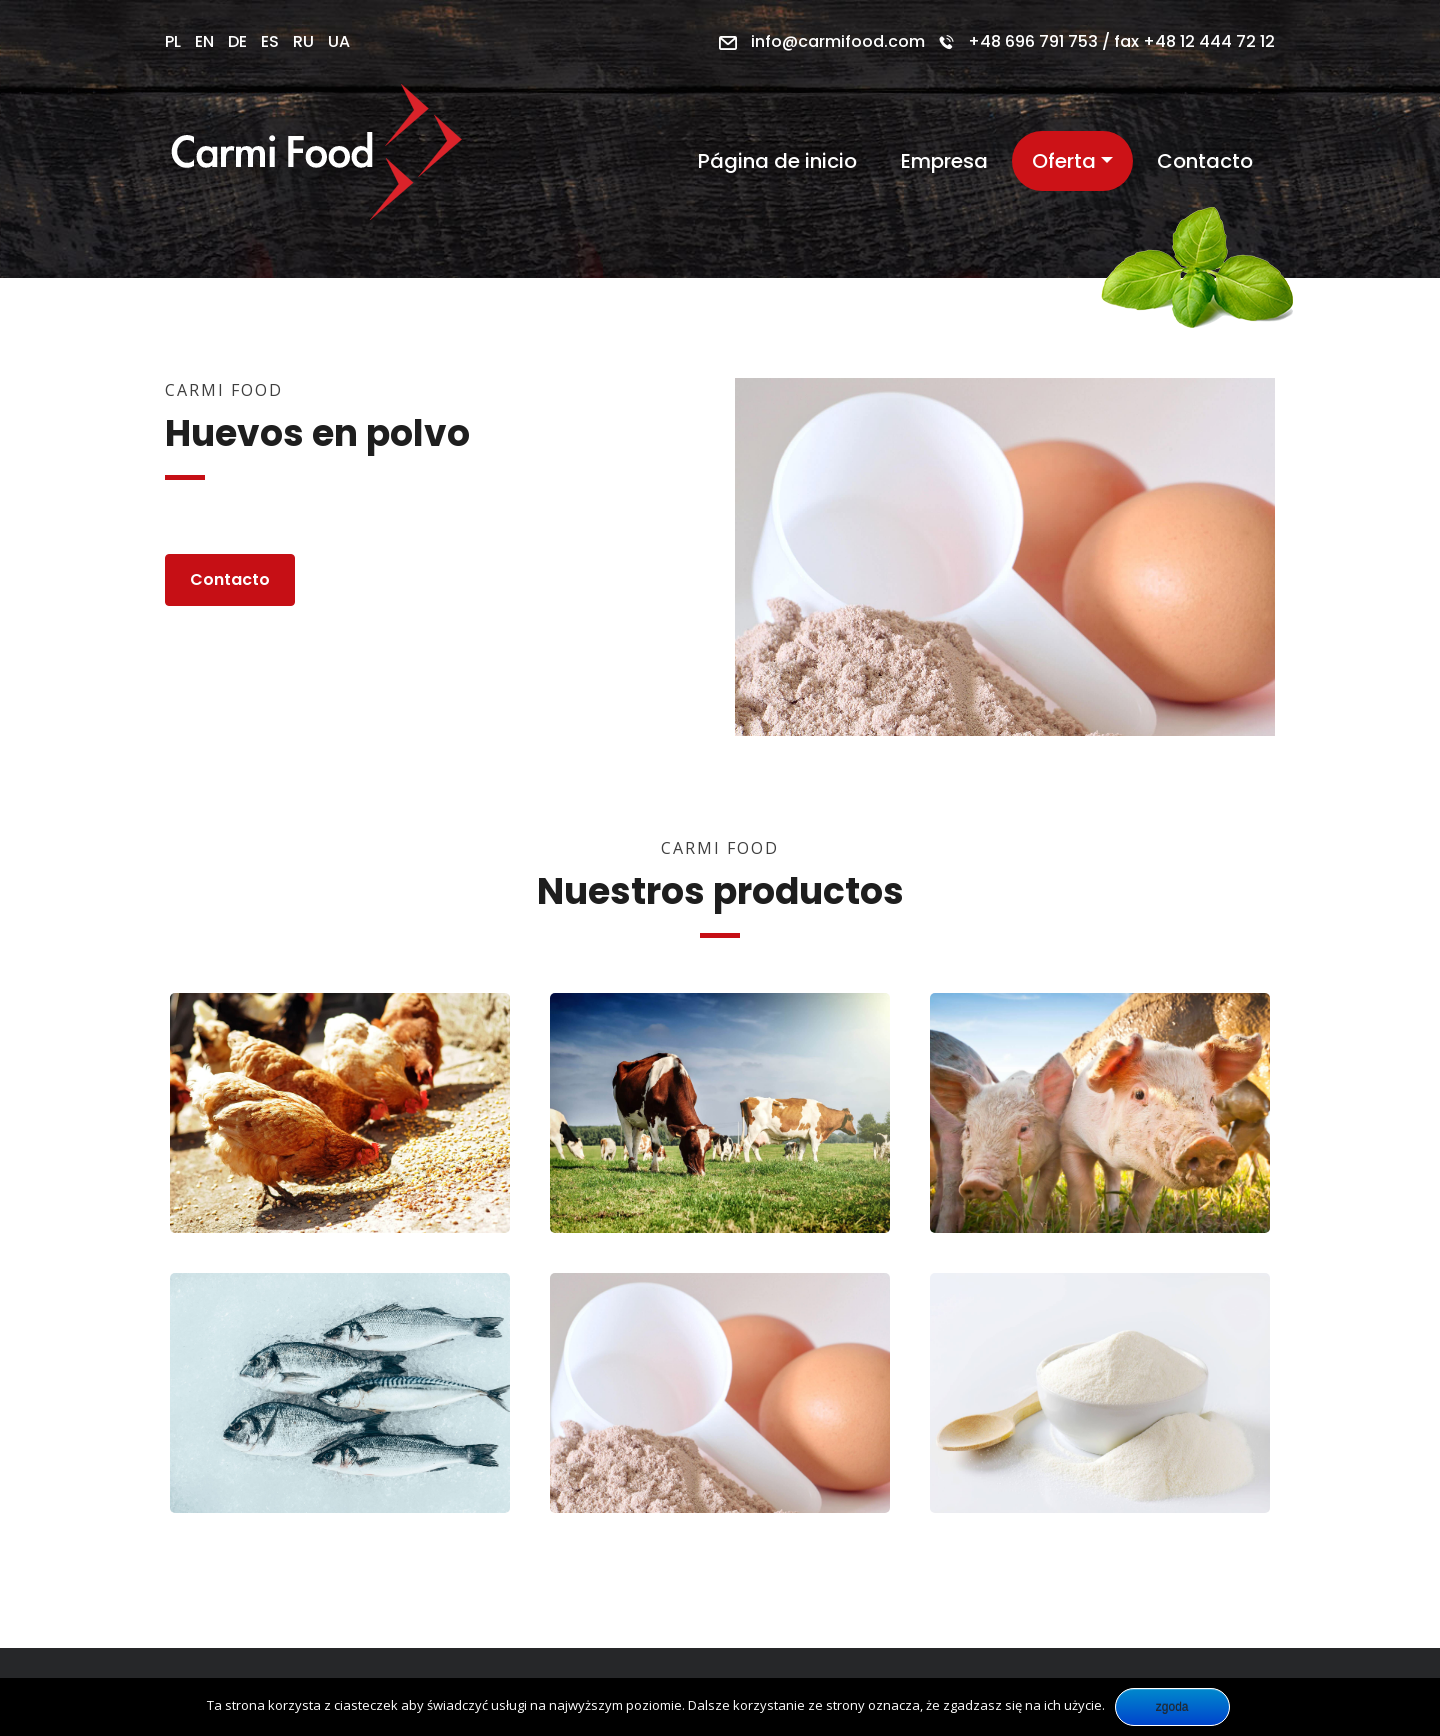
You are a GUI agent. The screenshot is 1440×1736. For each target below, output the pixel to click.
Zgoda (1172, 1707)
